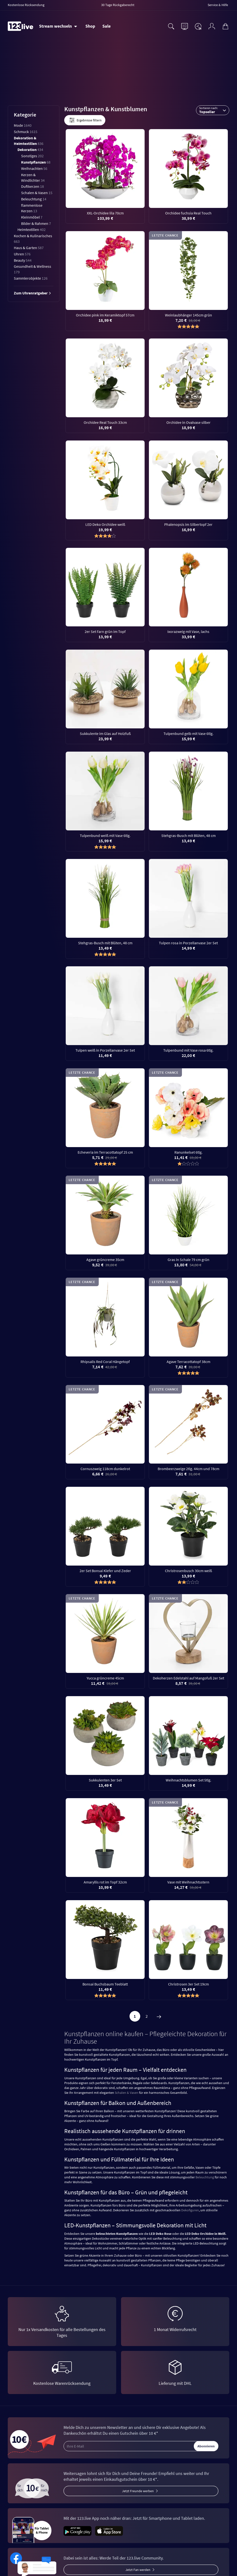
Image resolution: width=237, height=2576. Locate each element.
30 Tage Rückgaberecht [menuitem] (117, 5)
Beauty (23, 260)
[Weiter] (159, 2016)
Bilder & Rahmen (36, 223)
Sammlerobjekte (31, 278)
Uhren (22, 254)
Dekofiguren (190, 2210)
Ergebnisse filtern (85, 120)
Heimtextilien (31, 229)
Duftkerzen (32, 186)
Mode (23, 125)
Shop (90, 26)
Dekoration (30, 149)
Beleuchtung (33, 199)
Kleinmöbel (31, 217)
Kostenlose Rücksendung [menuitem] (26, 5)
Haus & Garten (29, 247)
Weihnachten (34, 168)
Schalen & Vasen (36, 192)
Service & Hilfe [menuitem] (218, 5)
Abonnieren (206, 2446)
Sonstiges (32, 155)
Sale (106, 26)
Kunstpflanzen (35, 162)
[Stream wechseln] (58, 26)
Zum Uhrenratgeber (32, 293)
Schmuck (25, 131)
